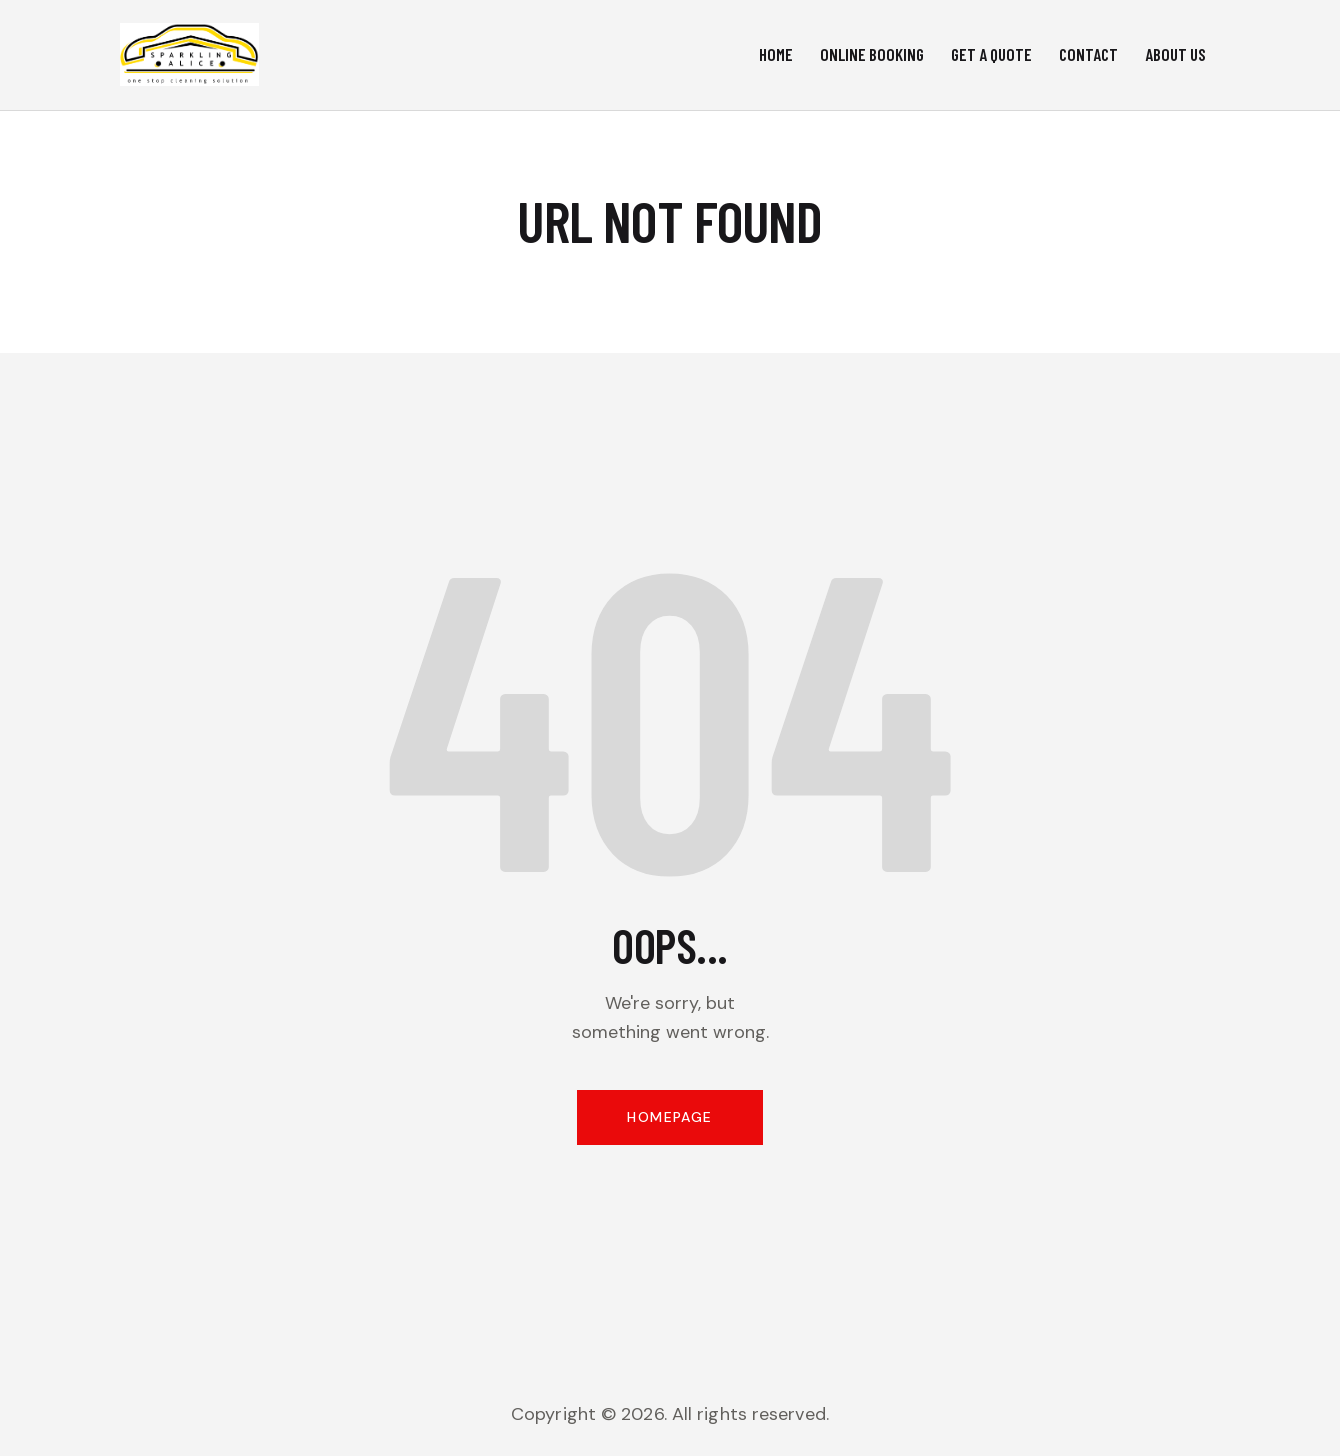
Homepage (669, 1117)
